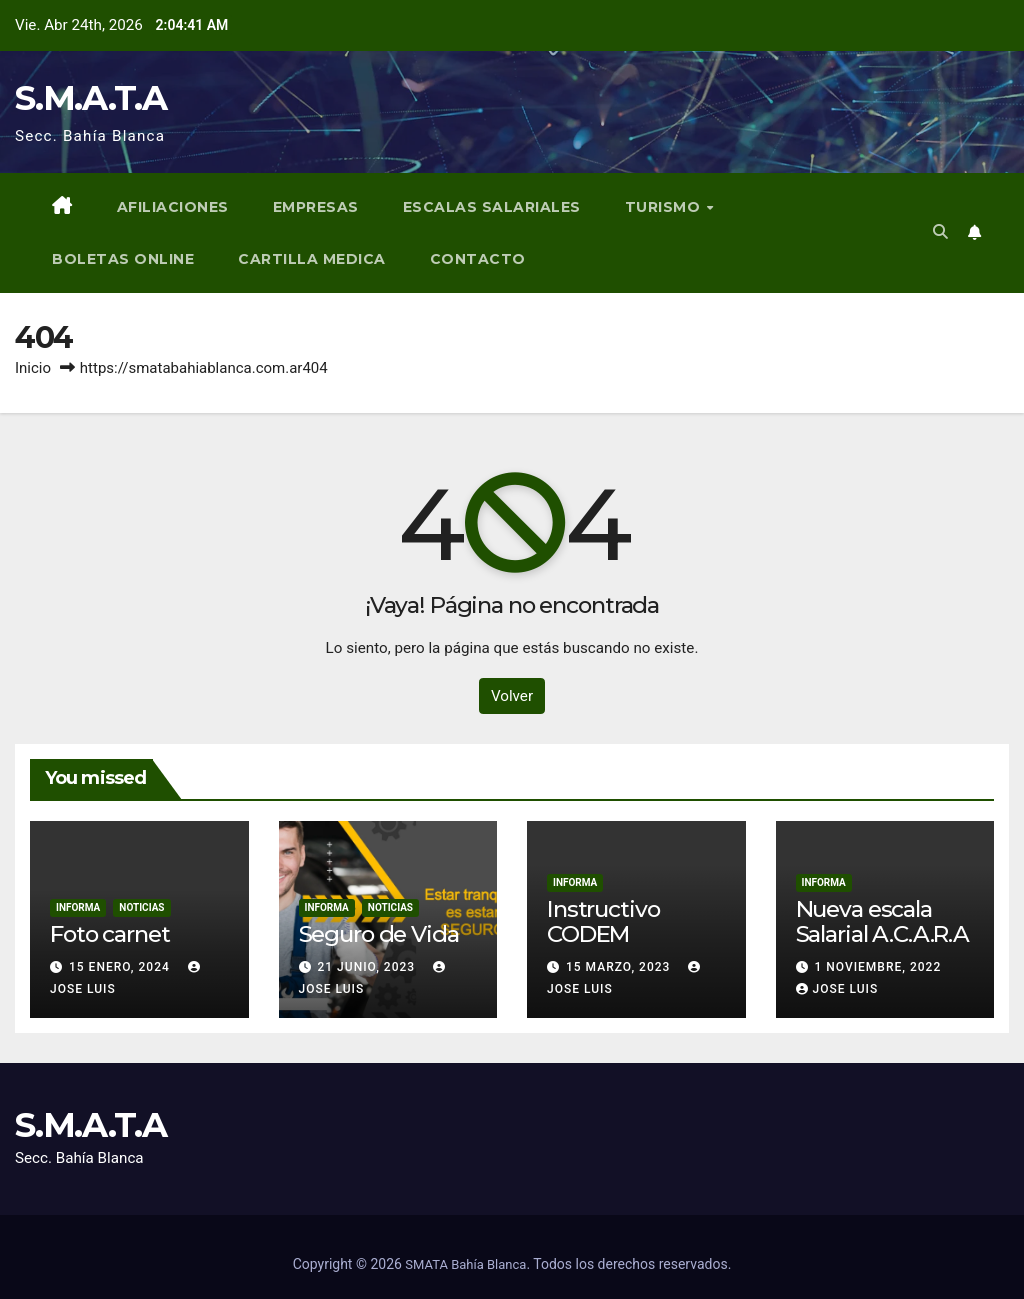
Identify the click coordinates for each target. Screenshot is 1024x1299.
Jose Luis (837, 989)
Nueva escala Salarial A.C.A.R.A (882, 921)
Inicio (33, 368)
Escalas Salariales (492, 207)
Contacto (478, 259)
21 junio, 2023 (368, 967)
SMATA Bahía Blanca (465, 1264)
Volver (512, 696)
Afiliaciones (173, 207)
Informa (78, 907)
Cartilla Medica (312, 259)
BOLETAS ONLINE (123, 259)
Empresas (316, 207)
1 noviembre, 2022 (877, 967)
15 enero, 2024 (121, 967)
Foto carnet (109, 934)
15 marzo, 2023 (620, 967)
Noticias (141, 907)
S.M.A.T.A (91, 98)
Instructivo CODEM (603, 921)
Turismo (665, 207)
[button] (940, 232)
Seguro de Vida (379, 934)
